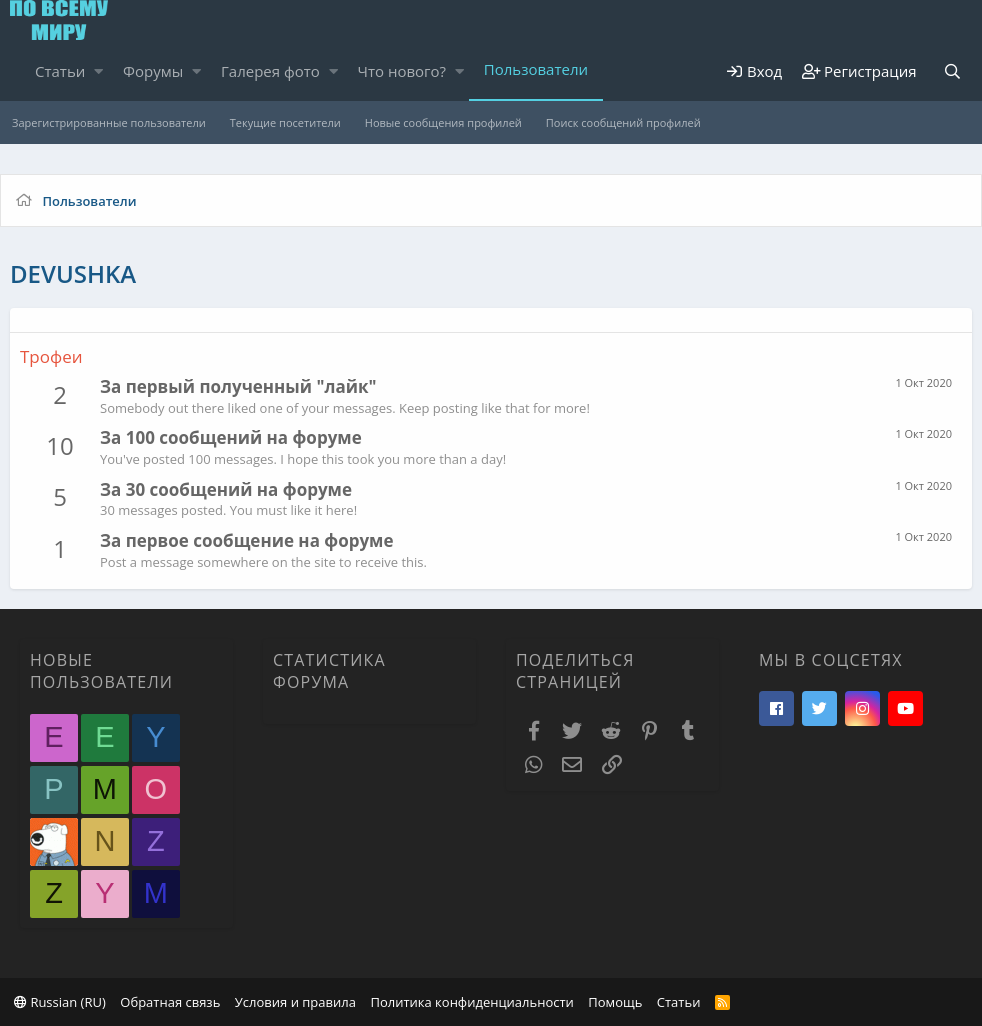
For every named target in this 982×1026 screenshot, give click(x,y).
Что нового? (402, 71)
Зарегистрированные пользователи (109, 122)
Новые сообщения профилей (443, 122)
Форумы (153, 71)
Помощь (615, 1002)
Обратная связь (170, 1002)
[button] (98, 71)
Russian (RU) (60, 1002)
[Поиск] (953, 71)
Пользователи (536, 69)
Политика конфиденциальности (471, 1002)
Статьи (60, 71)
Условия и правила (295, 1002)
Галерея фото (270, 71)
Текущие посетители (285, 122)
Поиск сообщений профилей (623, 122)
